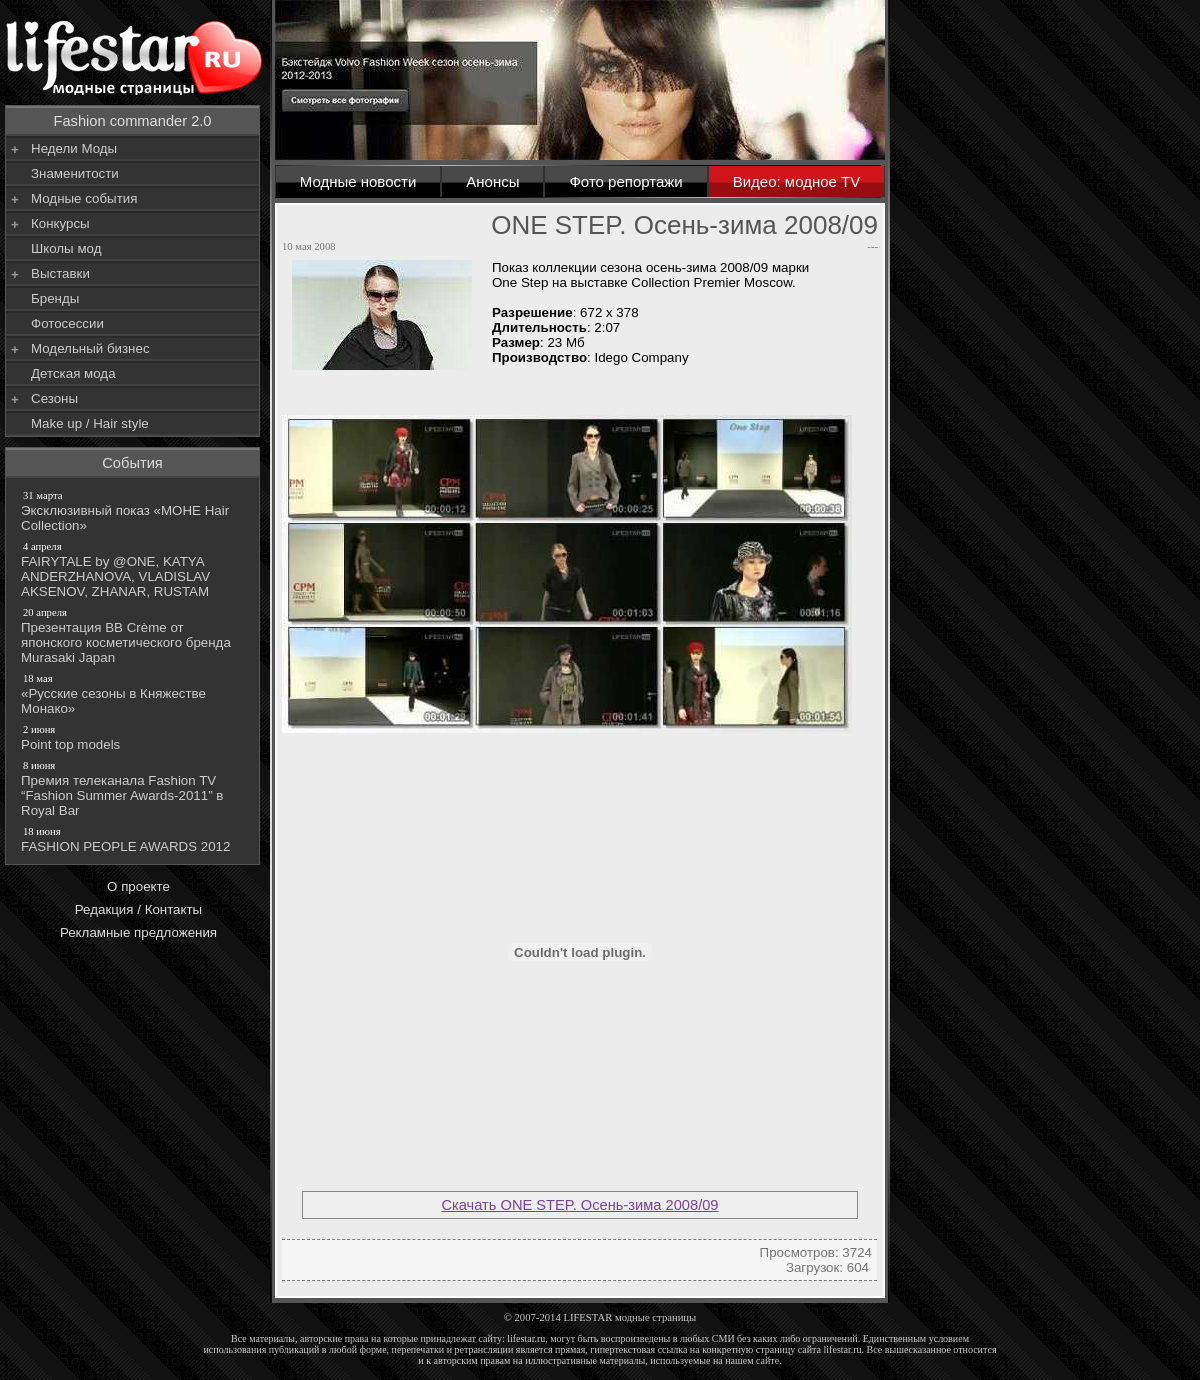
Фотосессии (67, 323)
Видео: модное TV (797, 181)
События (132, 463)
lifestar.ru (843, 1349)
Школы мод (66, 248)
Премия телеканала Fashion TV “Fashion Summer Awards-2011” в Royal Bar (134, 788)
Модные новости (358, 181)
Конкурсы (60, 223)
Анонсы (492, 181)
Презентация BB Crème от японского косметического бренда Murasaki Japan (134, 635)
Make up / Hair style (90, 423)
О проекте (138, 886)
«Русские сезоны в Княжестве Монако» (134, 693)
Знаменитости (75, 173)
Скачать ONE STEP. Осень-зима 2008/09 (579, 1205)
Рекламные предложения (138, 932)
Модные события (84, 198)
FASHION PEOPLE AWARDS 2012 (134, 839)
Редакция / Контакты (138, 909)
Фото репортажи (625, 181)
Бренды (55, 298)
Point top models (134, 737)
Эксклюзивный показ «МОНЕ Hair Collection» (134, 510)
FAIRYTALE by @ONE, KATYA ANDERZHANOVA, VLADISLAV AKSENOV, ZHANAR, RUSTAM (134, 569)
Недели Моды (74, 148)
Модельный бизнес (90, 348)
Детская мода (73, 373)
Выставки (60, 273)
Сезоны (54, 398)
